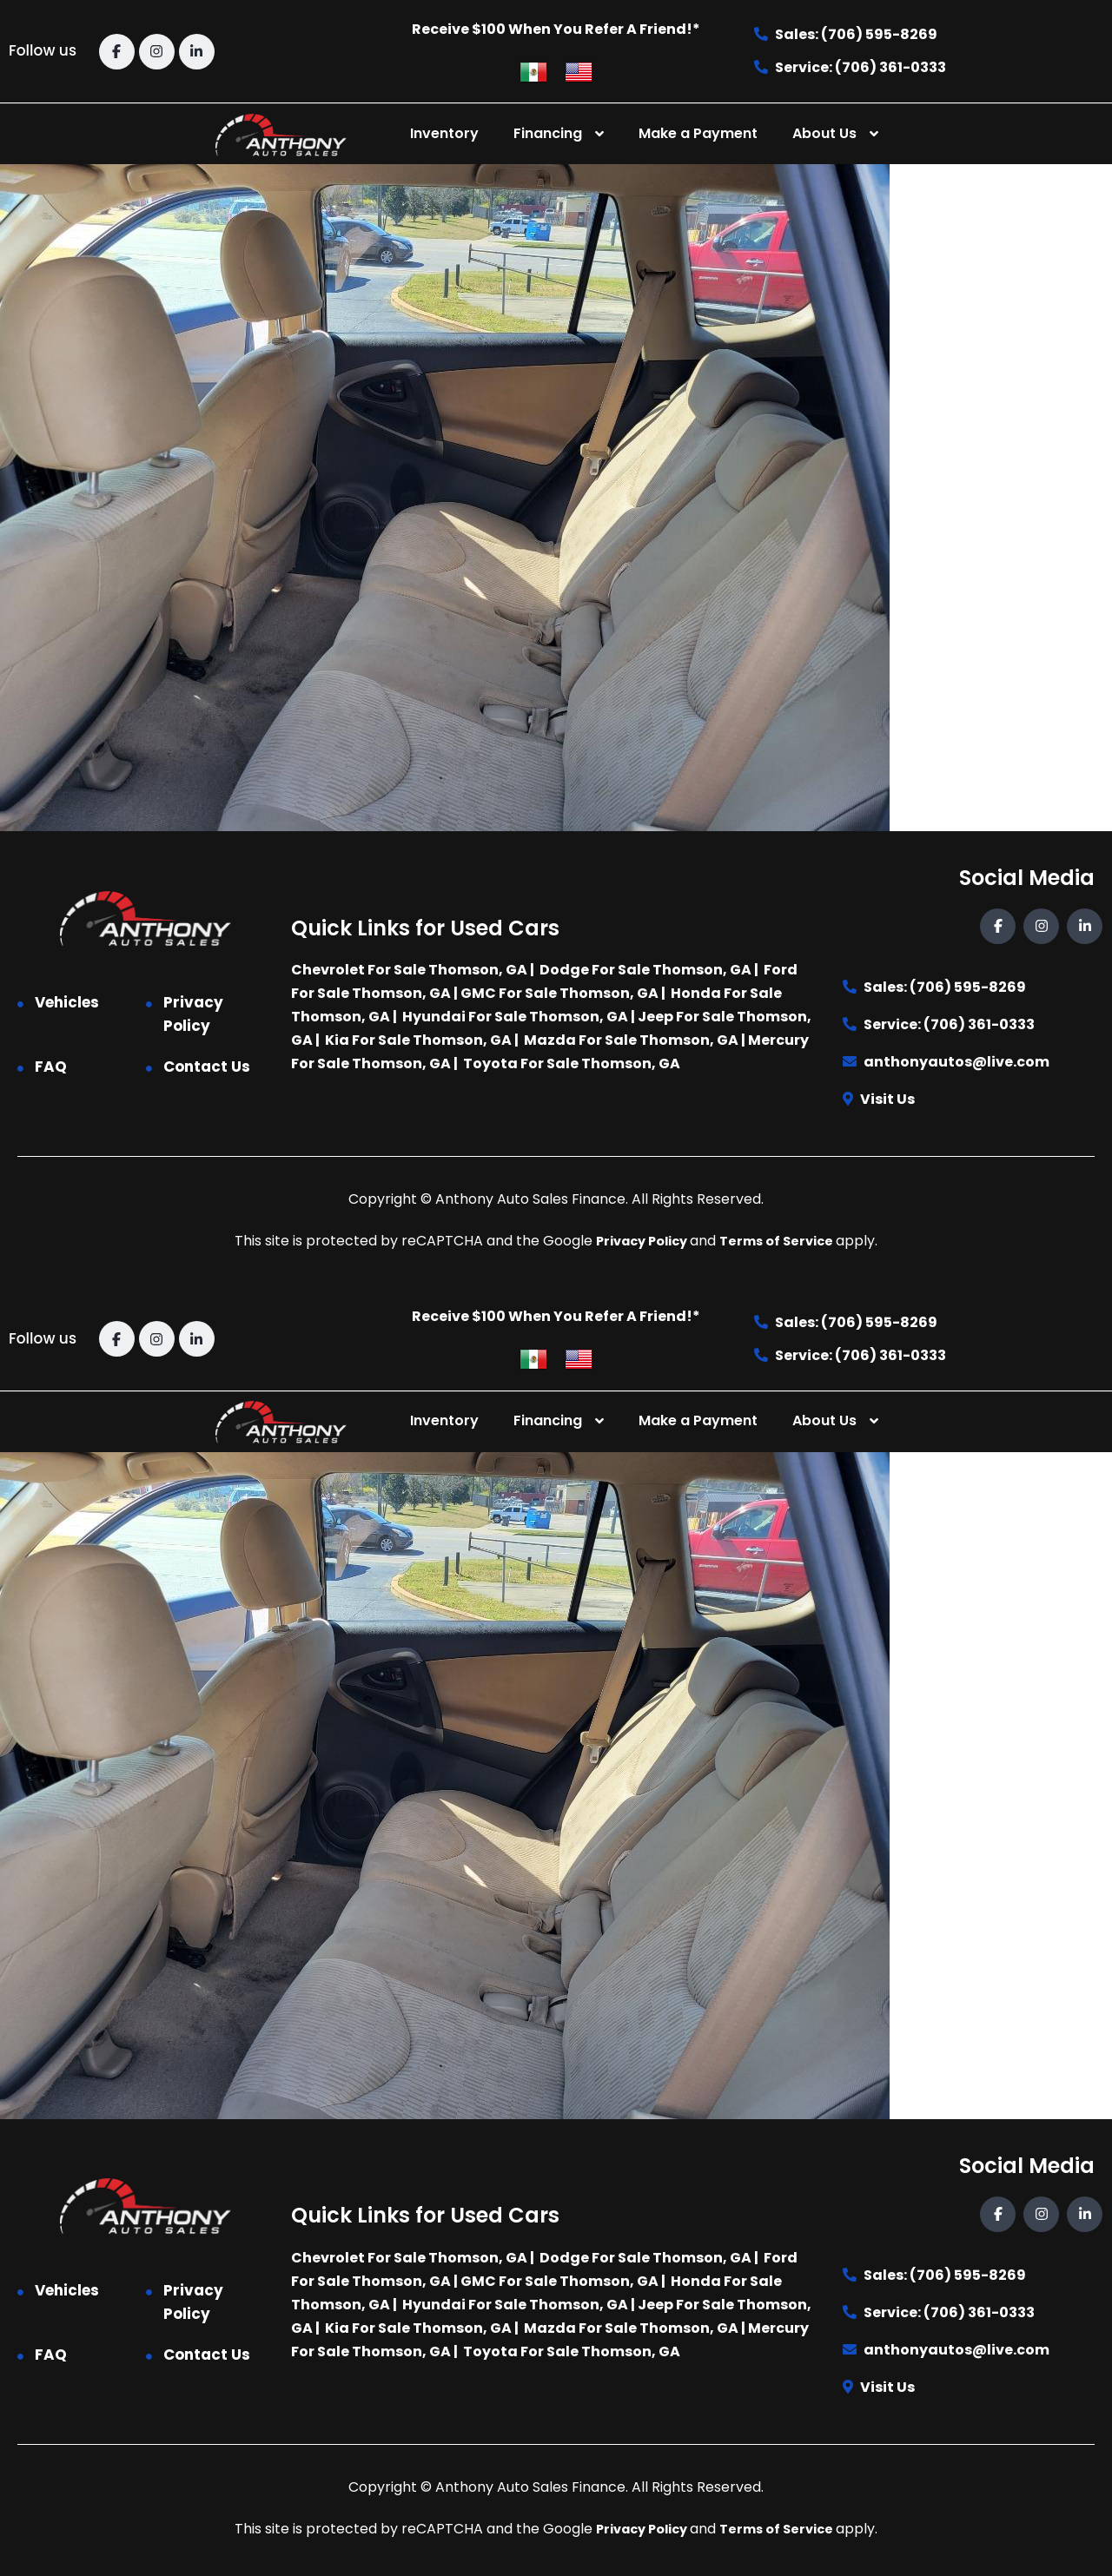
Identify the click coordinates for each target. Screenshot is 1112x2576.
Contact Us (206, 1066)
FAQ (51, 1066)
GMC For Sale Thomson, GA (559, 993)
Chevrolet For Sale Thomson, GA (409, 970)
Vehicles (67, 1002)
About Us (824, 133)
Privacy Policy (193, 1014)
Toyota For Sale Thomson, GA (571, 1063)
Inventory (444, 133)
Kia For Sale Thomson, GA (418, 1040)
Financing (547, 133)
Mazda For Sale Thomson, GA (631, 1040)
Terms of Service (783, 1241)
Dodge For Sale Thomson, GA (645, 970)
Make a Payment (698, 133)
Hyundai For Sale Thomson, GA (515, 1017)
